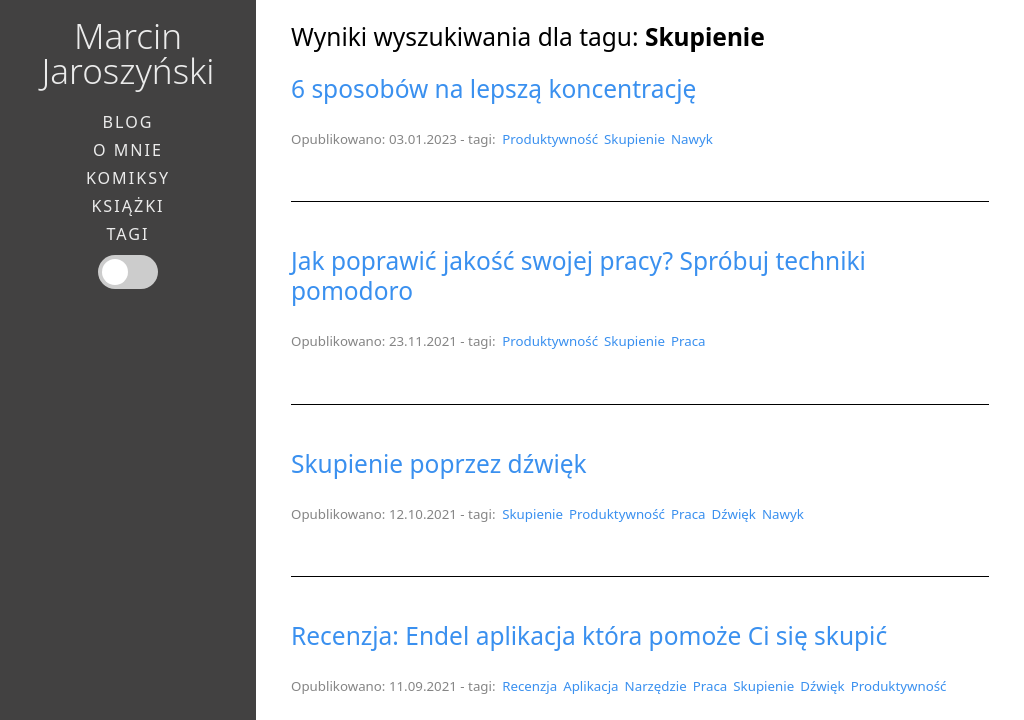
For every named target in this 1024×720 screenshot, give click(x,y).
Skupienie (634, 139)
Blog (128, 122)
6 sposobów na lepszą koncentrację (493, 88)
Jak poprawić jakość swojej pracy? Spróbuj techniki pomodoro (578, 276)
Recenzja (529, 686)
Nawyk (692, 139)
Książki (127, 206)
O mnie (128, 150)
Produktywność (550, 139)
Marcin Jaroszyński (128, 53)
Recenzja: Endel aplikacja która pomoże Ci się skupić (589, 635)
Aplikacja (590, 686)
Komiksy (128, 178)
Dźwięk (733, 514)
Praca (688, 341)
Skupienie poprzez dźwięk (439, 463)
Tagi (128, 234)
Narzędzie (656, 686)
